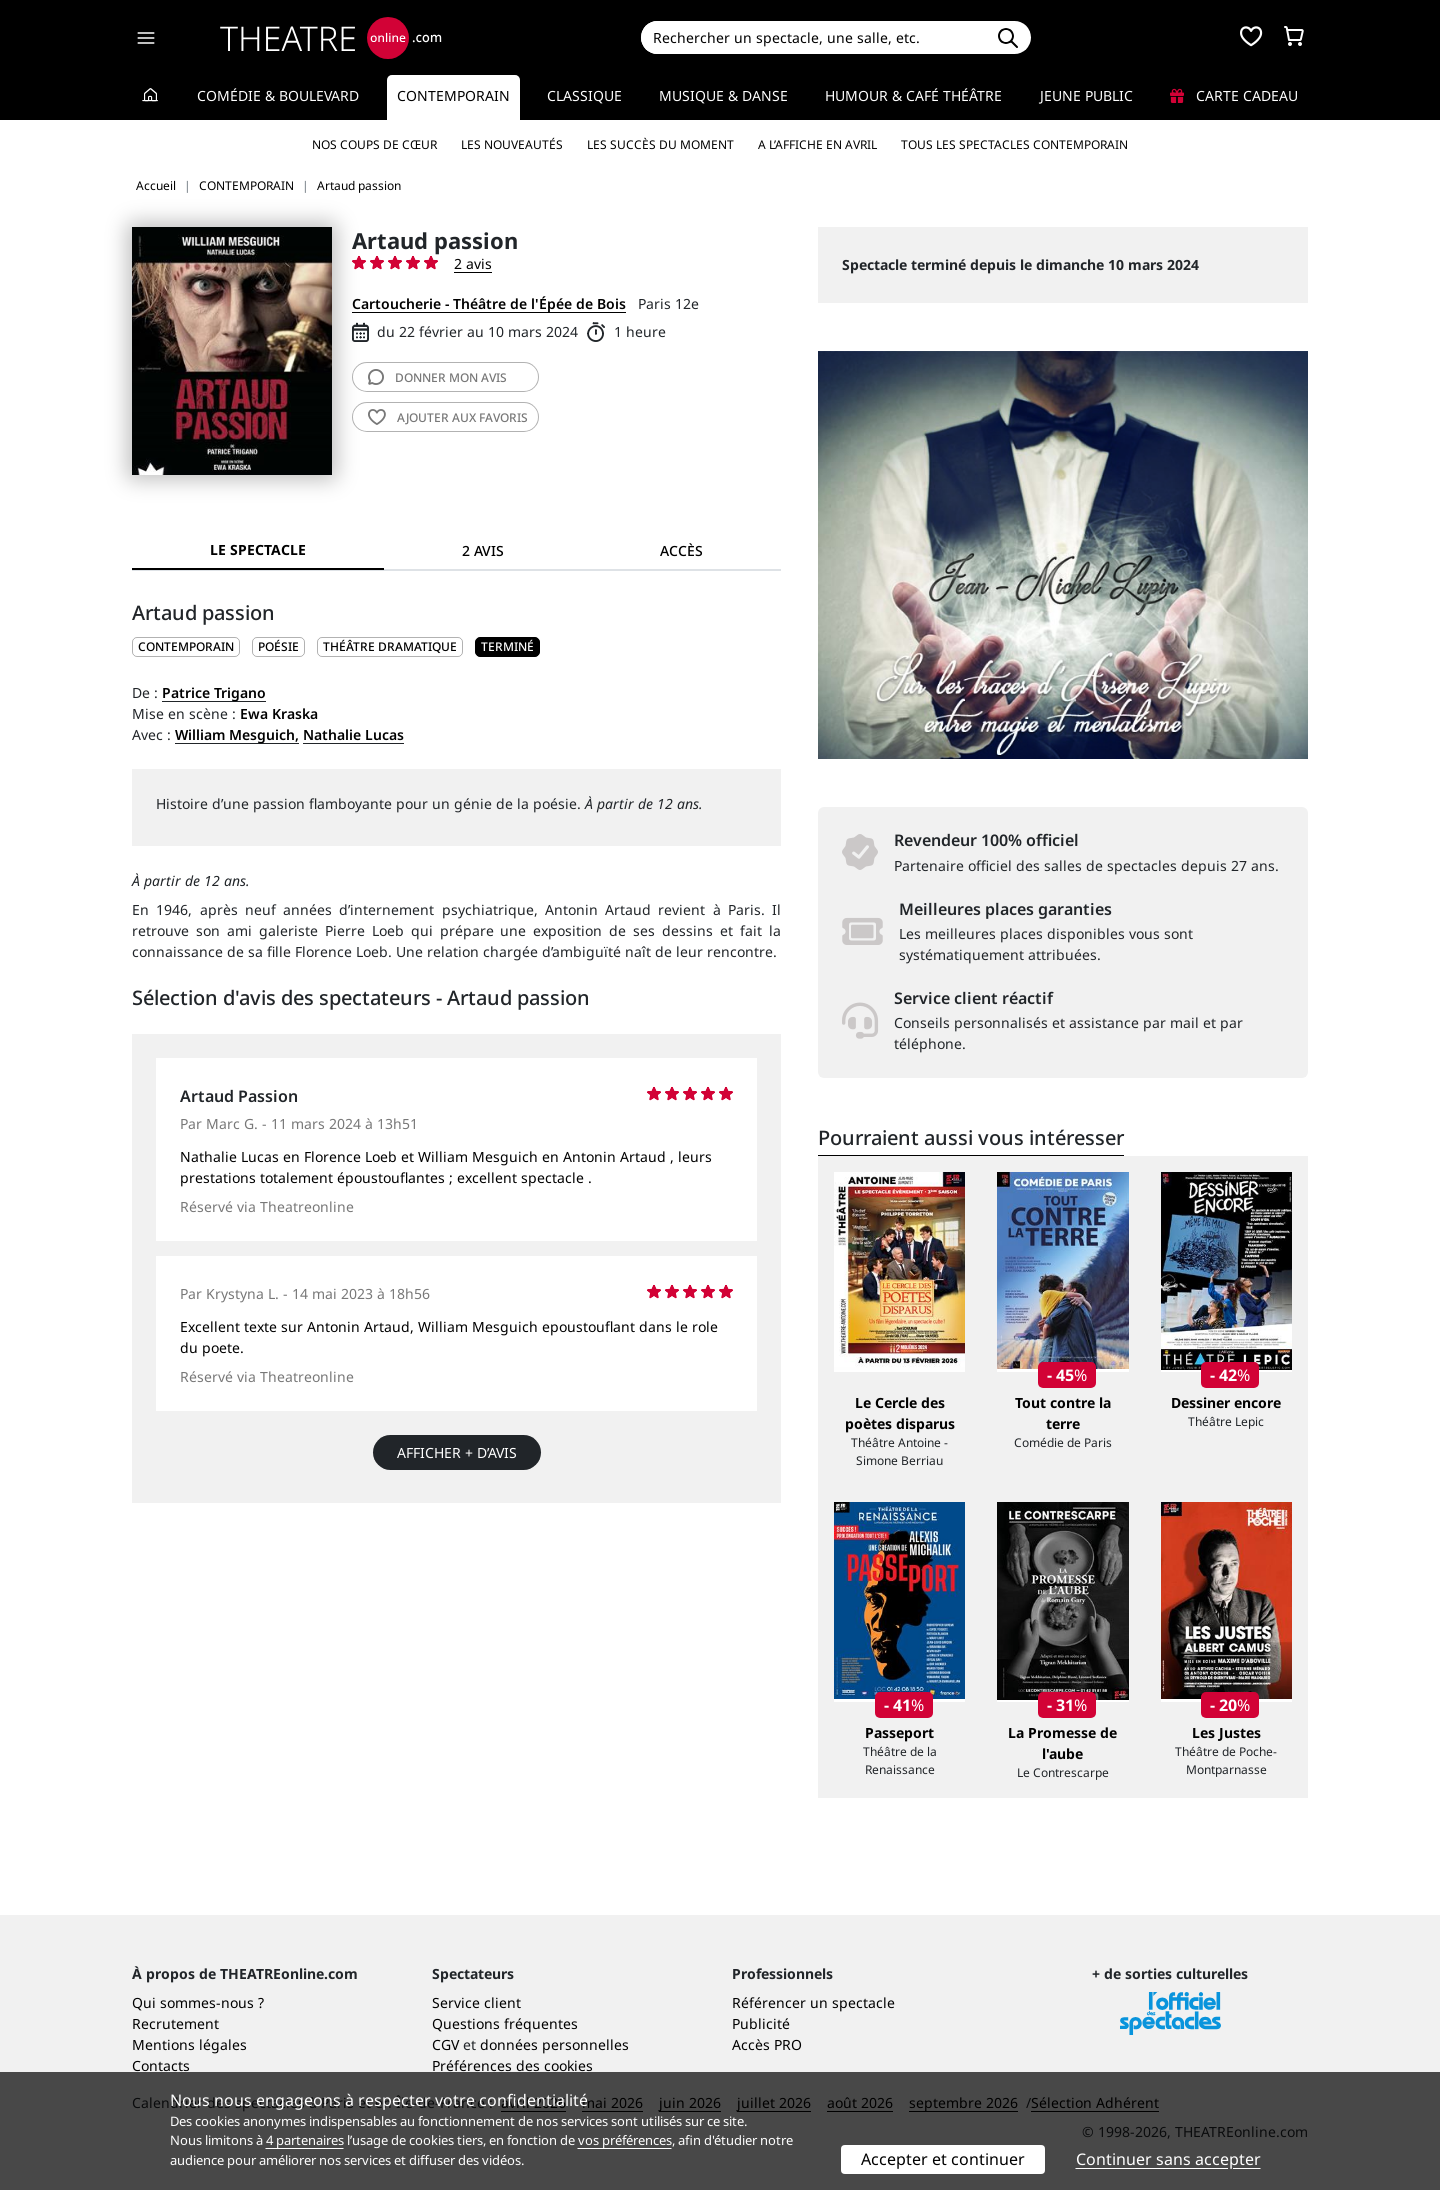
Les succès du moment (660, 144)
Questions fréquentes (505, 2023)
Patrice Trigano (214, 692)
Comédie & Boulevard (278, 95)
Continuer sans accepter (1168, 2159)
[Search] (812, 37)
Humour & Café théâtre (913, 95)
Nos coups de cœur (374, 144)
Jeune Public (1086, 95)
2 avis (473, 263)
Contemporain (453, 95)
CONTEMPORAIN (186, 646)
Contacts (161, 2065)
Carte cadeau (1234, 95)
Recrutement (175, 2023)
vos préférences (625, 2140)
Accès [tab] (681, 550)
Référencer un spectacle (813, 2002)
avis (437, 377)
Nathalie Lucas (353, 734)
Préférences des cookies (512, 2065)
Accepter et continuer (943, 2159)
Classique (584, 95)
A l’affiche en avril (817, 144)
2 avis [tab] (483, 550)
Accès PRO (767, 2044)
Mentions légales (189, 2044)
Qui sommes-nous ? (198, 2002)
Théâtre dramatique (390, 646)
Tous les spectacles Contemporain (1014, 144)
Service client (476, 2002)
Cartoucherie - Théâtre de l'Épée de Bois (489, 303)
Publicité (761, 2023)
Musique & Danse (723, 95)
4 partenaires (305, 2140)
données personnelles (554, 2044)
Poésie (278, 646)
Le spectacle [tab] (258, 549)
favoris (448, 417)
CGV (445, 2044)
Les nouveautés (512, 144)
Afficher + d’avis (457, 1452)
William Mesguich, (237, 734)
